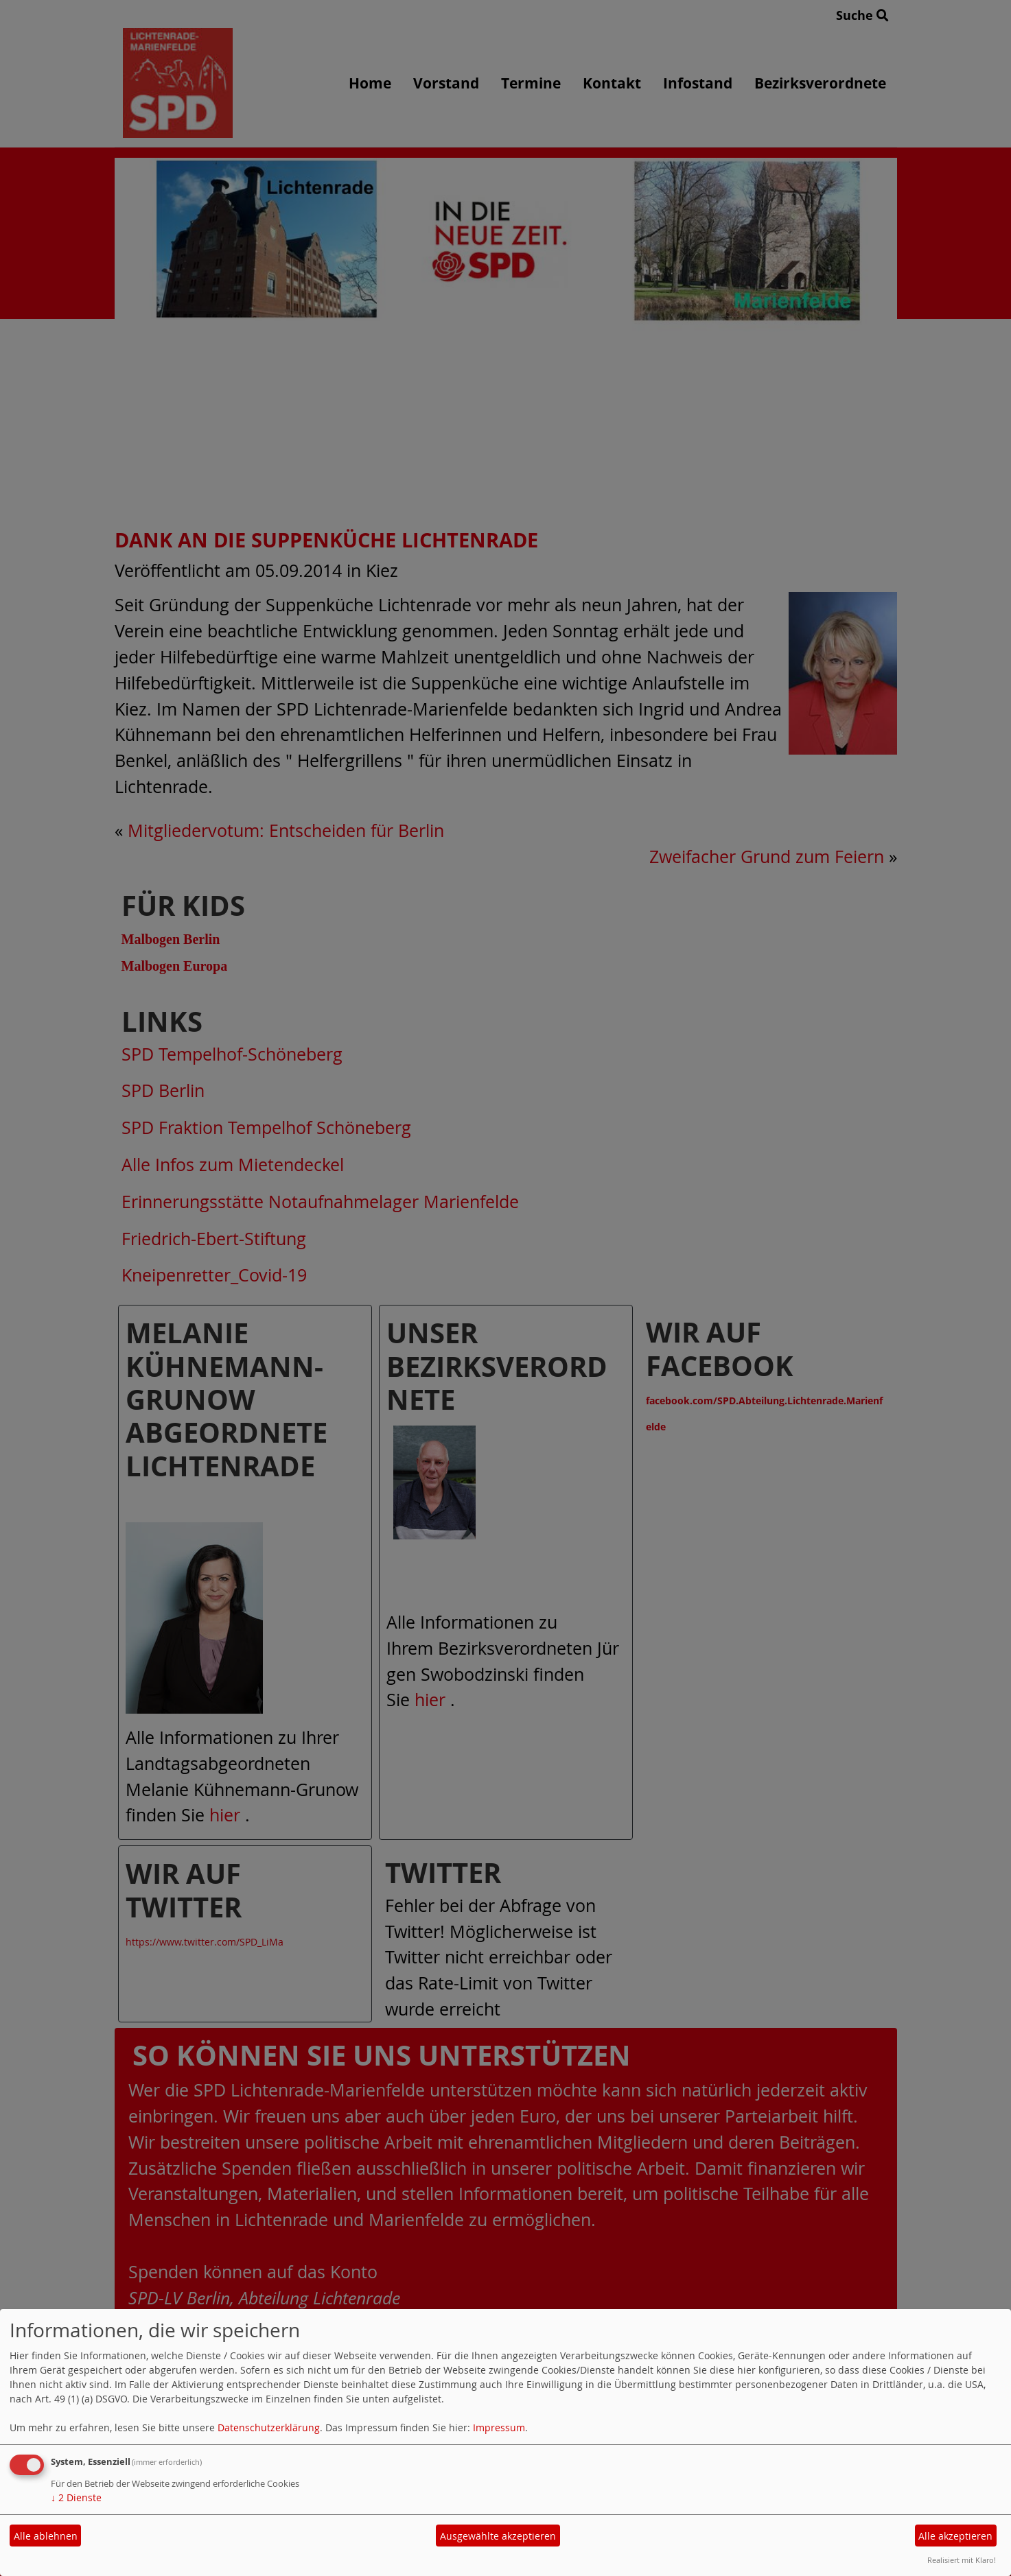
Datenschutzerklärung (269, 2427)
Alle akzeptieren (955, 2535)
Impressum (499, 2427)
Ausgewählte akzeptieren (498, 2535)
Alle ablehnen (46, 2535)
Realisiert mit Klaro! (961, 2560)
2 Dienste (76, 2497)
